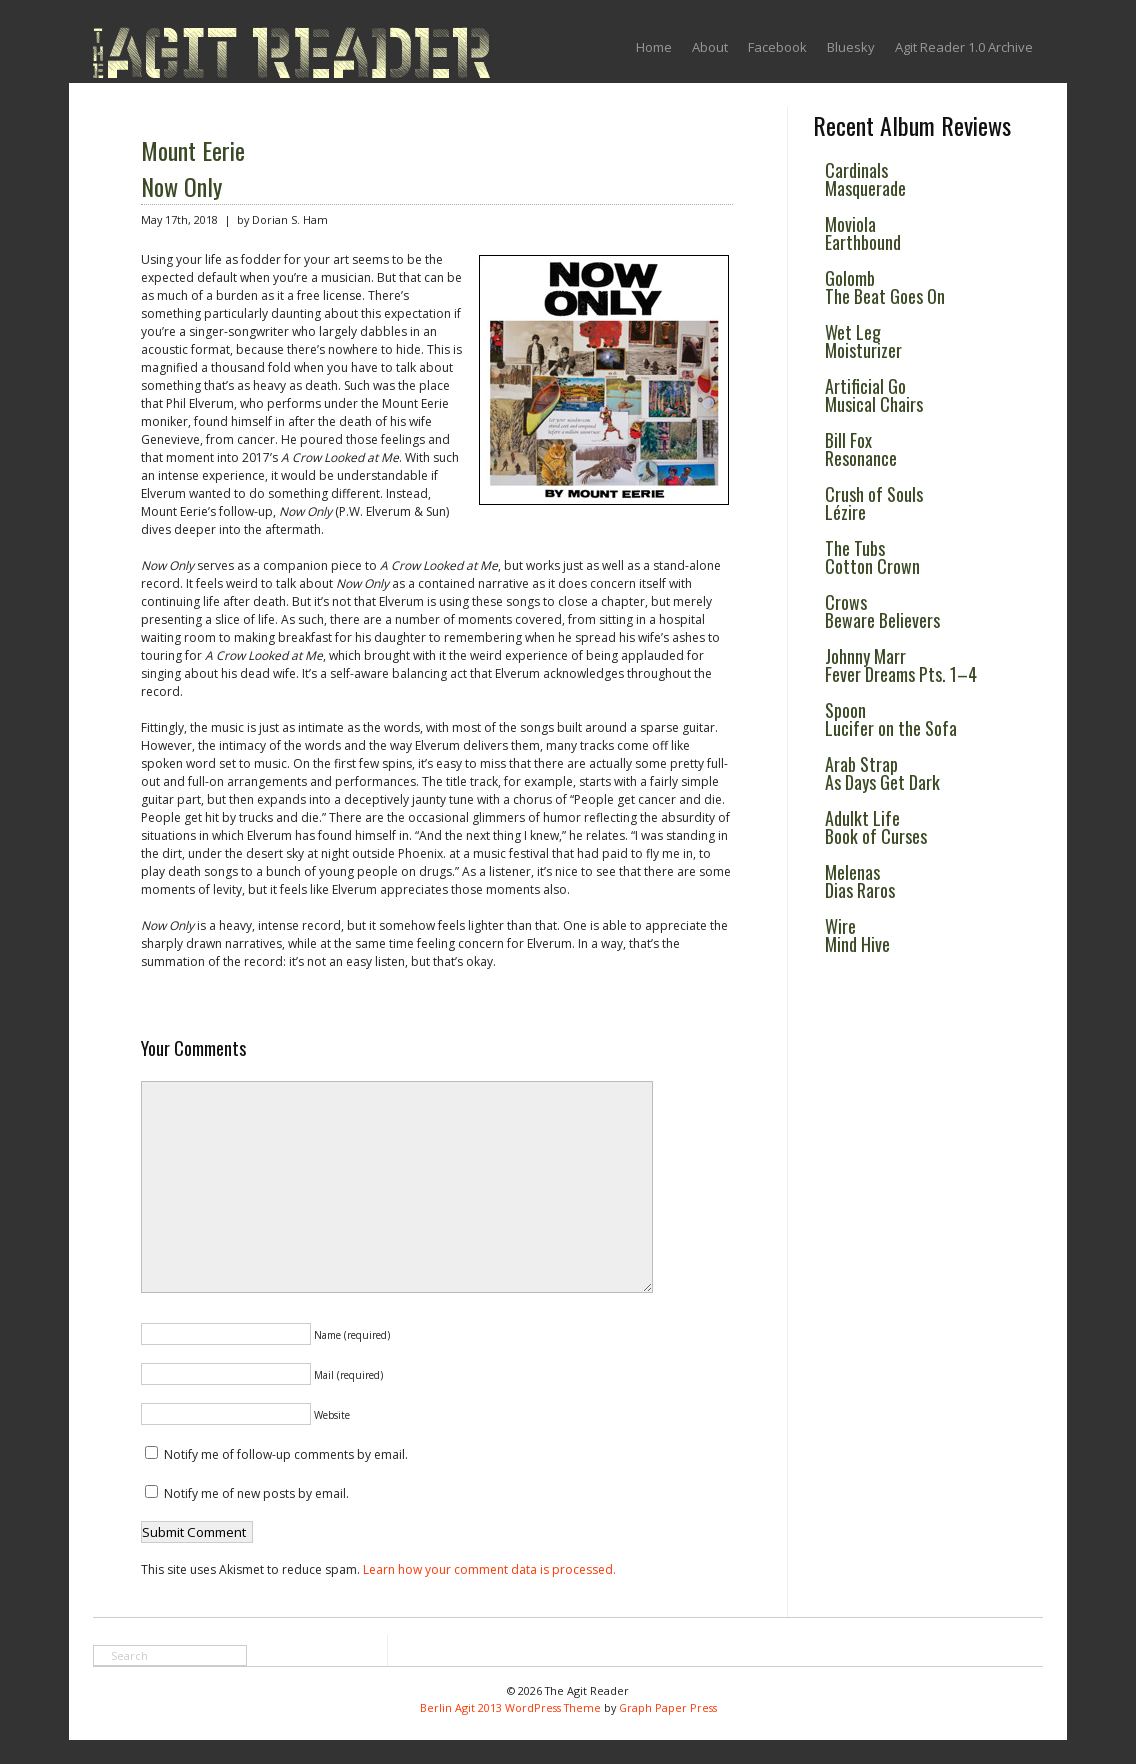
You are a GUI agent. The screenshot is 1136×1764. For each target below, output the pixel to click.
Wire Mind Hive (857, 935)
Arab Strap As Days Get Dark (882, 773)
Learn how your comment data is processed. (489, 1569)
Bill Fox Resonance (861, 449)
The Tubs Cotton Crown (872, 557)
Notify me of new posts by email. (256, 1493)
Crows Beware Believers (882, 611)
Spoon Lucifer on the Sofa (891, 719)
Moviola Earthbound (863, 233)
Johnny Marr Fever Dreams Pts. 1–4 (901, 665)
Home (654, 47)
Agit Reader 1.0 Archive (964, 47)
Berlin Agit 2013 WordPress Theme (510, 1707)
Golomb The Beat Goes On (885, 287)
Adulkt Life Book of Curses (876, 827)
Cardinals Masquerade (865, 179)
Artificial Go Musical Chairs (874, 395)
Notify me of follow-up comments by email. (286, 1454)
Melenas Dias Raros (860, 881)
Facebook (777, 47)
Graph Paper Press (668, 1707)
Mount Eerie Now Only (193, 168)
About (710, 47)
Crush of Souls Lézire (874, 503)
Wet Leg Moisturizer (863, 341)
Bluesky (851, 47)
